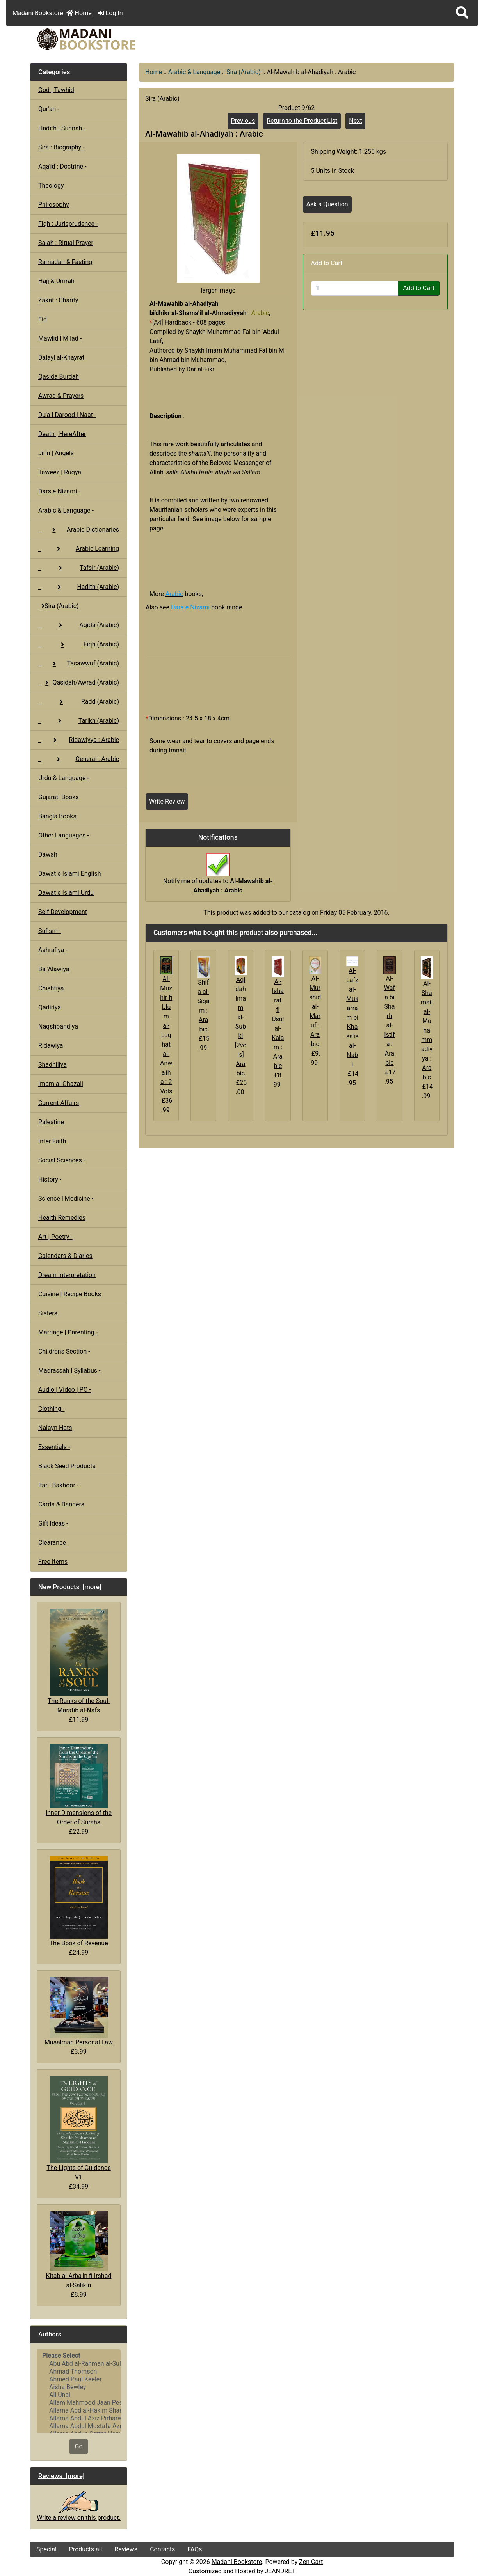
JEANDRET (280, 2571)
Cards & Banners (61, 1504)
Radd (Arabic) (78, 701)
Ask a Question (327, 204)
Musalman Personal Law (78, 2011)
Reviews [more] (61, 2476)
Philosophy (53, 204)
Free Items (53, 1561)
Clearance (52, 1542)
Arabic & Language (194, 72)
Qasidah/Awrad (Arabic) (78, 682)
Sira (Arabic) (243, 72)
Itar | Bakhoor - (58, 1485)
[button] (462, 13)
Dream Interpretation (67, 1275)
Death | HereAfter (62, 434)
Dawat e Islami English (69, 873)
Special (46, 2549)
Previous (243, 120)
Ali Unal (78, 2395)
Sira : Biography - (61, 147)
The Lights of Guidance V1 (78, 2128)
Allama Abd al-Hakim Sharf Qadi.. (78, 2411)
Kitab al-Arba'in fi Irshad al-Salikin (79, 2250)
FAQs (194, 2549)
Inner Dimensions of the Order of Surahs (79, 1785)
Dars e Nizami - (59, 491)
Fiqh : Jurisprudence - (68, 223)
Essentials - (54, 1447)
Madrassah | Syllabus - (69, 1370)
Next (355, 120)
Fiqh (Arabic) (78, 644)
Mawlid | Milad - (60, 338)
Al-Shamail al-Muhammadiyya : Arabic (427, 1030)
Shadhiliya (52, 1064)
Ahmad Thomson (78, 2372)
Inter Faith (52, 1141)
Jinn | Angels (56, 453)
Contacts (162, 2549)
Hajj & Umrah (56, 281)
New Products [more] (69, 1587)
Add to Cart (418, 288)
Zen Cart (311, 2561)
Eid (42, 319)
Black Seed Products (67, 1466)
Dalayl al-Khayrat (61, 357)
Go (78, 2446)
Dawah (47, 854)
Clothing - (51, 1408)
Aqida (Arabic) (78, 625)
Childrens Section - (64, 1351)
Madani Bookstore (237, 2561)
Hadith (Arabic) (78, 587)
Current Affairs (58, 1103)
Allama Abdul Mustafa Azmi (78, 2426)
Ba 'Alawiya (53, 969)
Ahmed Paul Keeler (78, 2379)
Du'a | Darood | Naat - (67, 415)
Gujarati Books (58, 797)
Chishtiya (51, 988)
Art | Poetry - (55, 1236)
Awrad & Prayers (61, 395)
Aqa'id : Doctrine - (62, 166)
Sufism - (49, 931)
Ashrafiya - (53, 950)
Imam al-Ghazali (60, 1084)
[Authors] (79, 2391)
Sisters (47, 1313)
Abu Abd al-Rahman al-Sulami (78, 2364)
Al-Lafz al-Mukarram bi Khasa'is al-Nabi (352, 1017)
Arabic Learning (78, 548)
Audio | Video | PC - (64, 1389)
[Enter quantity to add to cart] (355, 288)
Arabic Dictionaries (78, 529)
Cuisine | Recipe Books (69, 1294)
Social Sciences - (61, 1160)
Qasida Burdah (58, 376)
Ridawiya (50, 1045)
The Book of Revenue (78, 1901)
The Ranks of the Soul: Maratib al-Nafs (79, 1661)
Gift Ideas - (53, 1523)
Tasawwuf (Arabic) (78, 663)
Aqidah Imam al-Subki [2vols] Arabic (240, 1026)
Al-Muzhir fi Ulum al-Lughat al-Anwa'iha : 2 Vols (166, 1035)
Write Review (167, 801)
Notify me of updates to (218, 877)
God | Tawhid (56, 90)
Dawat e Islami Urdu (66, 892)
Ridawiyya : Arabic (78, 739)
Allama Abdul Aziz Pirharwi (78, 2418)
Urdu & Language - (63, 778)
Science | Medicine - (65, 1198)
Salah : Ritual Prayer (65, 243)
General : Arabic (78, 759)
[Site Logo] (100, 39)
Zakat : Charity (58, 300)
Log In (110, 13)
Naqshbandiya (58, 1026)
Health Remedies (61, 1217)
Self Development (62, 911)
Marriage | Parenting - (68, 1332)
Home (79, 13)
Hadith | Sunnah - (61, 128)
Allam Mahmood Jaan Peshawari (78, 2403)
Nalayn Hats (55, 1428)
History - (49, 1179)
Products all (85, 2549)
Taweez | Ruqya (59, 472)
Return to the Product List (302, 120)
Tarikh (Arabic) (78, 720)
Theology (51, 185)
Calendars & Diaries (65, 1256)
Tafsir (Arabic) (78, 567)
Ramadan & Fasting (65, 262)
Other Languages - (63, 835)
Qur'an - (48, 109)
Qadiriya (49, 1007)
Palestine (51, 1122)
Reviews (125, 2549)
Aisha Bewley (78, 2387)
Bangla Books (57, 816)
